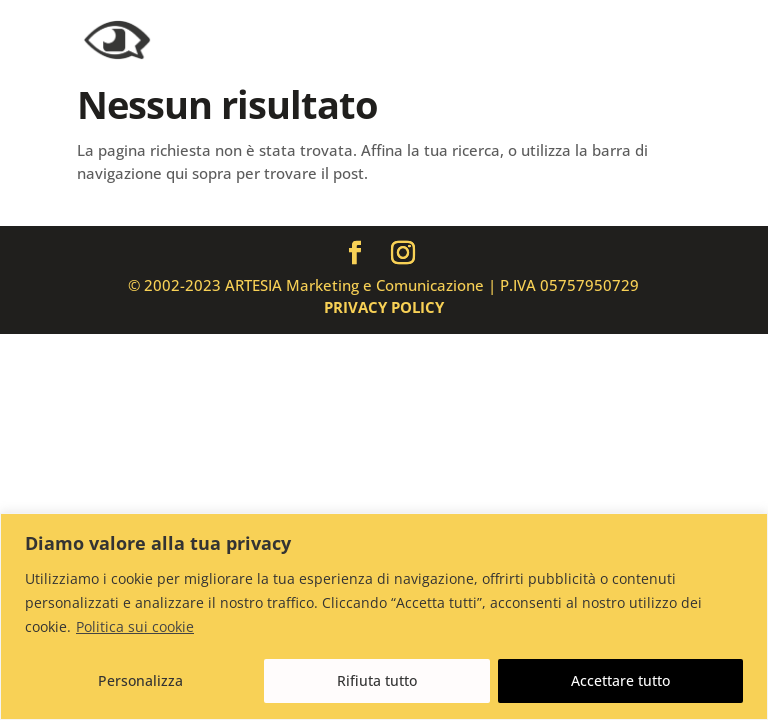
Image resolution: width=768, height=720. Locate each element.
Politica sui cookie (135, 626)
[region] (384, 616)
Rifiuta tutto (377, 680)
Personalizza (140, 680)
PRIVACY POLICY (384, 307)
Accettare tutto (620, 680)
